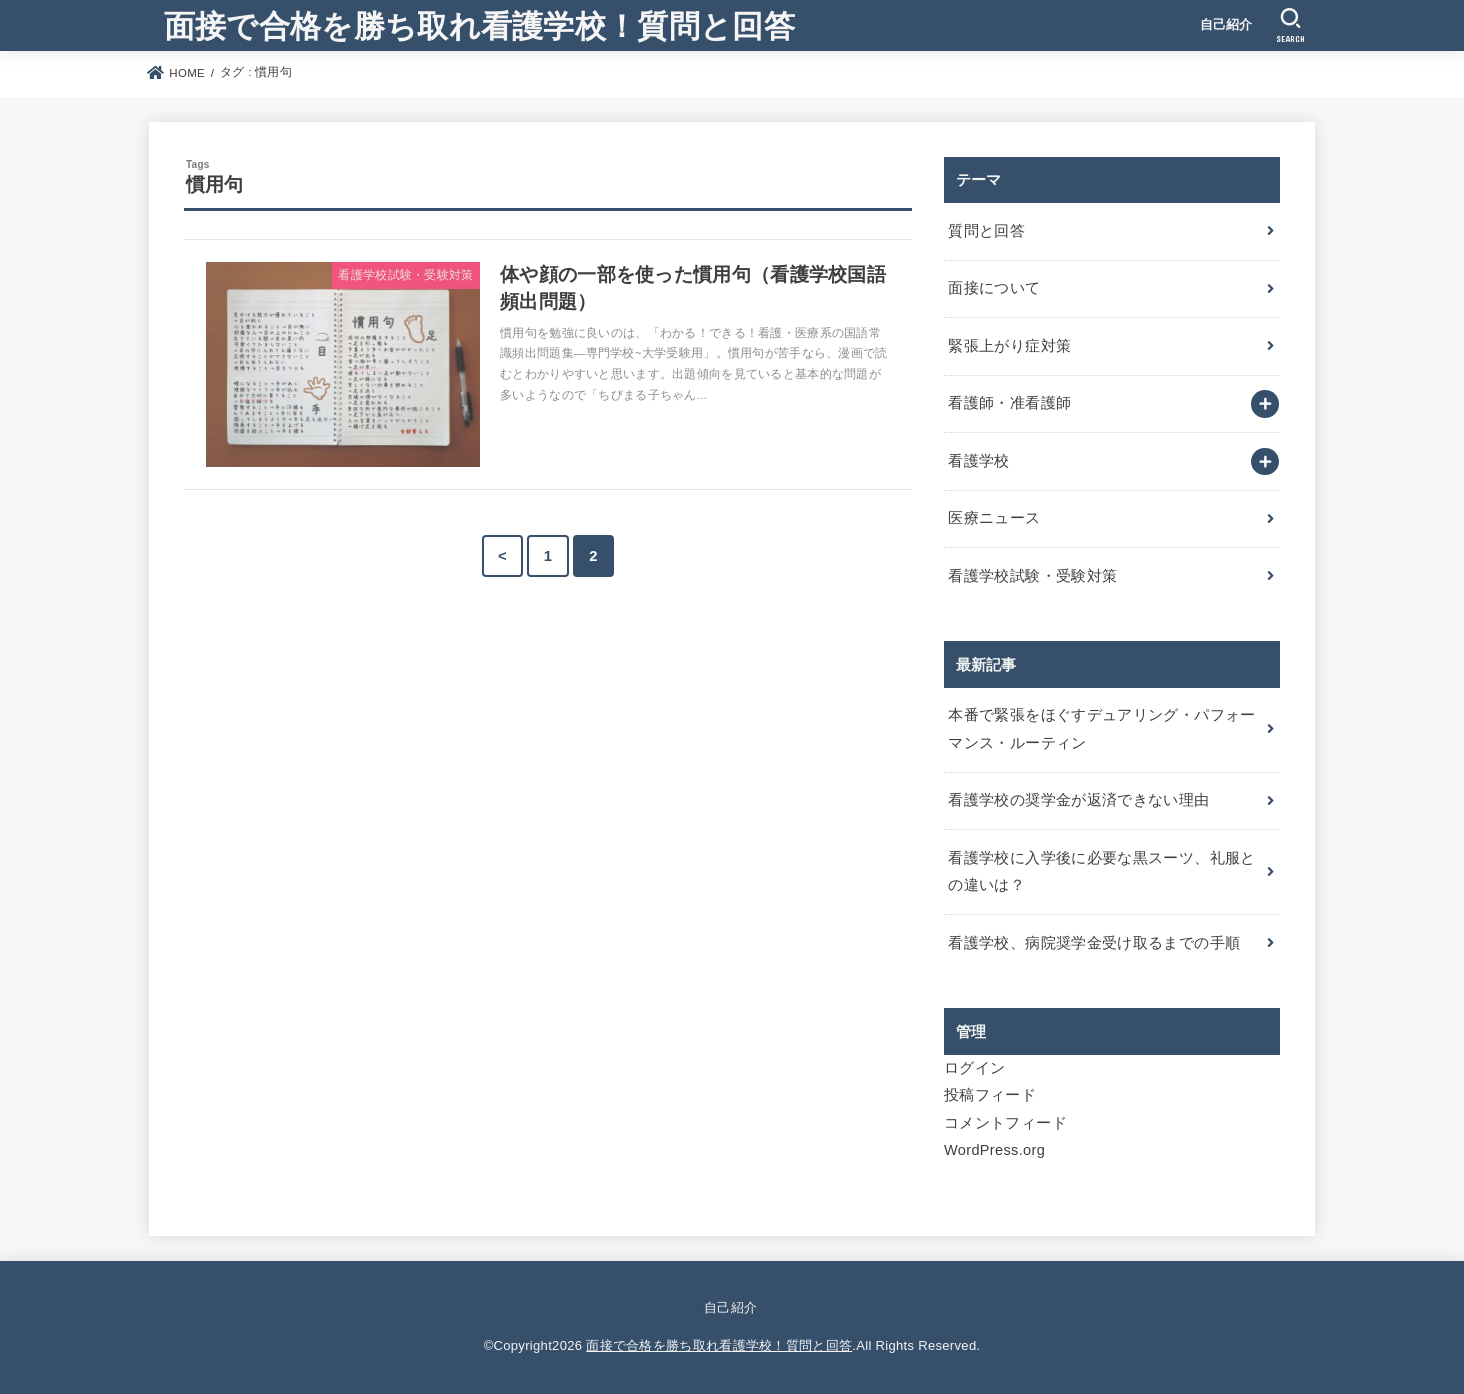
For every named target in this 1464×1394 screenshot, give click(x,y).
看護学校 (978, 461)
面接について (994, 288)
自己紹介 (1226, 24)
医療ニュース (994, 518)
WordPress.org (994, 1150)
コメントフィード (1005, 1123)
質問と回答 (986, 231)
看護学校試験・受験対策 (1032, 576)
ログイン (974, 1068)
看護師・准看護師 (1009, 403)
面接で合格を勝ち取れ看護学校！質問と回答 (479, 24)
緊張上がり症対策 (1009, 346)
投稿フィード (990, 1095)
